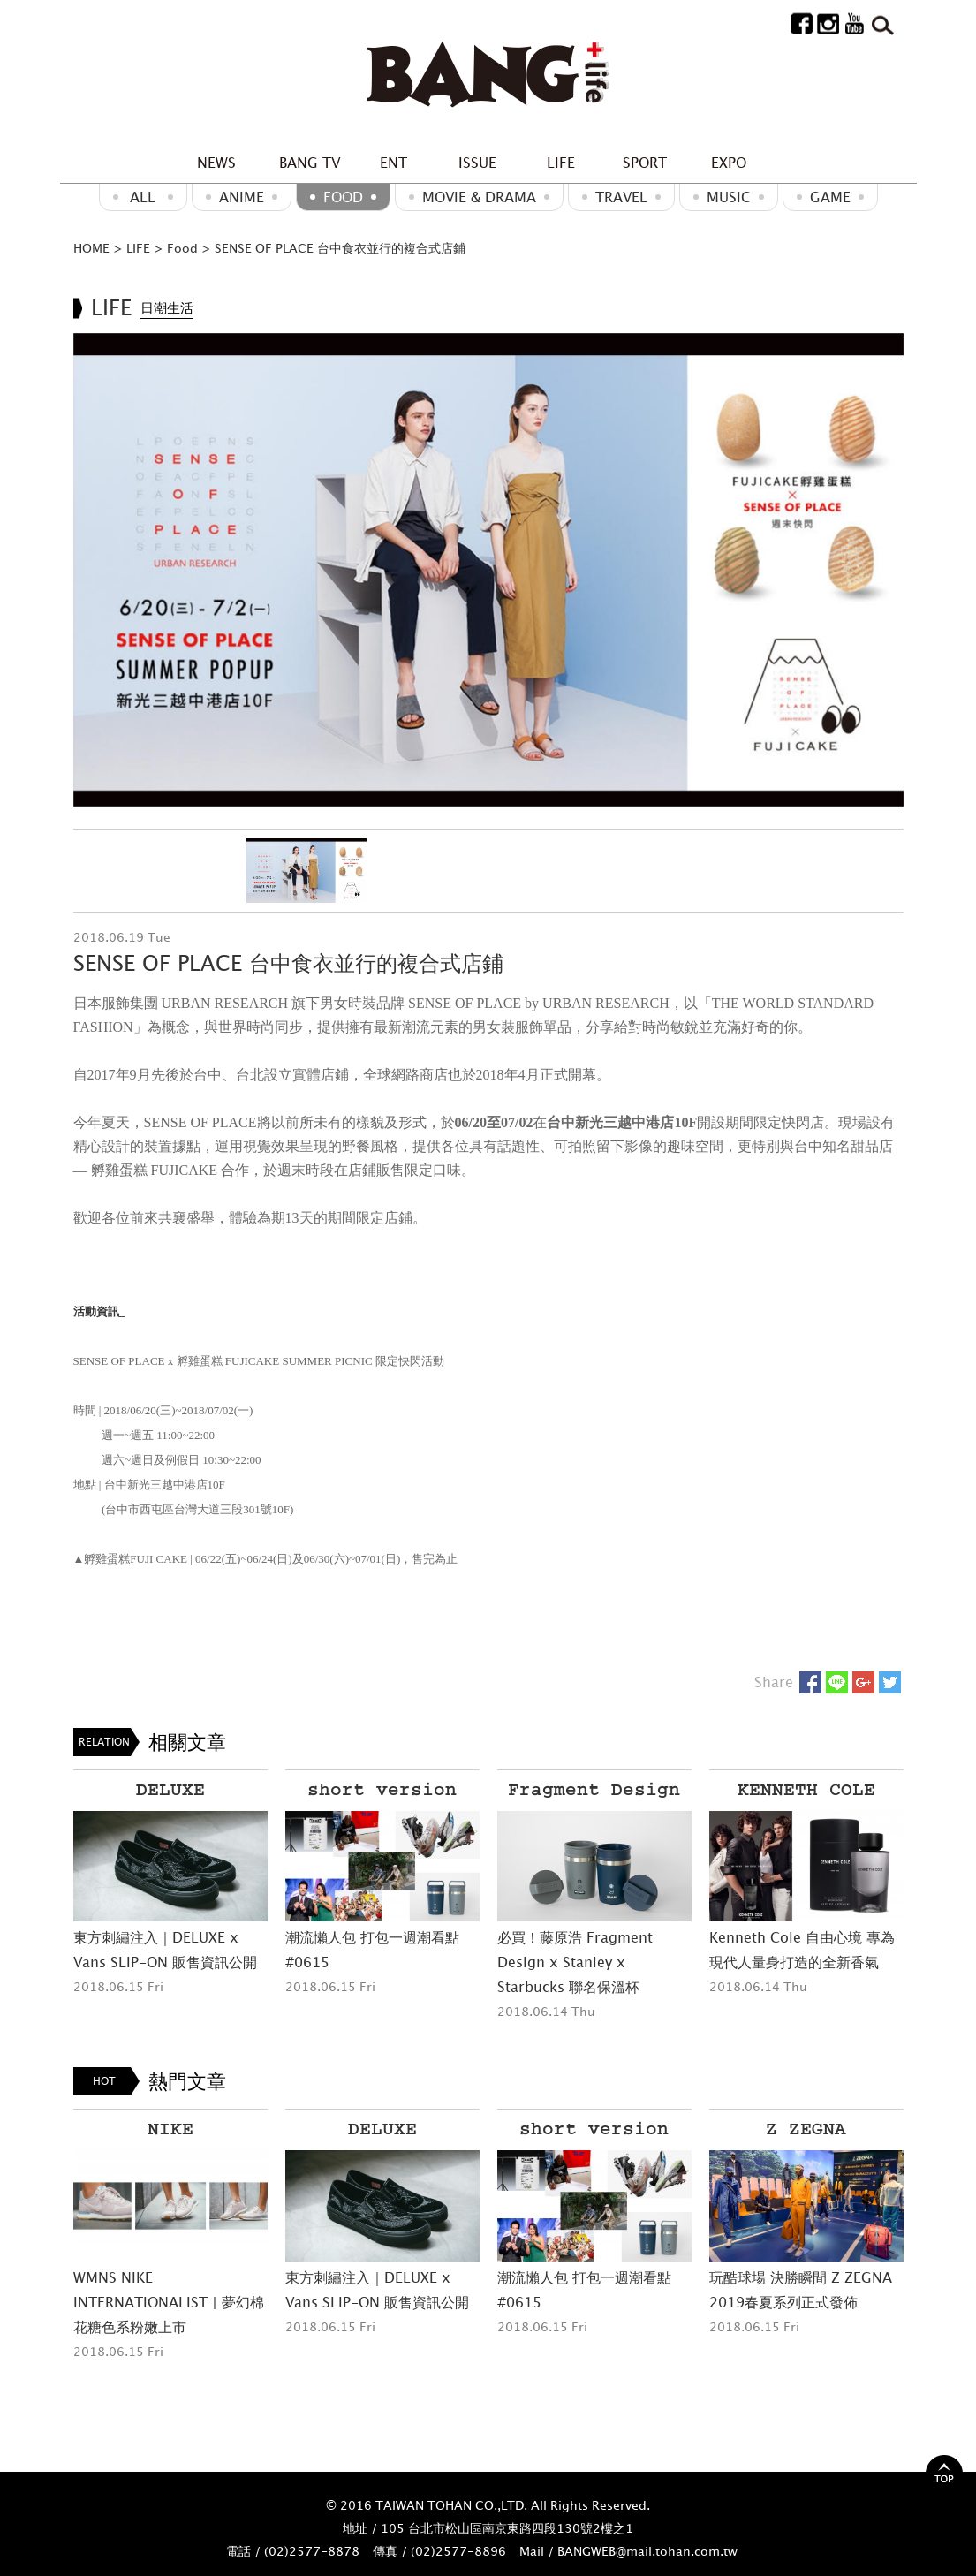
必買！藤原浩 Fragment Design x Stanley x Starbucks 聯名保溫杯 (575, 1962)
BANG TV (309, 162)
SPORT (645, 162)
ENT (393, 162)
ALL (142, 197)
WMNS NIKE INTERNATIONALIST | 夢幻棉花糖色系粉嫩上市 (168, 2302)
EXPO (728, 162)
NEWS (216, 162)
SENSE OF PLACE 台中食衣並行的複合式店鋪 (340, 247)
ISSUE (477, 162)
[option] (488, 570)
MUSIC (729, 197)
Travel (621, 197)
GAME (830, 197)
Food (343, 197)
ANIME (241, 197)
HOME (91, 247)
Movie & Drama (479, 197)
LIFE (561, 162)
